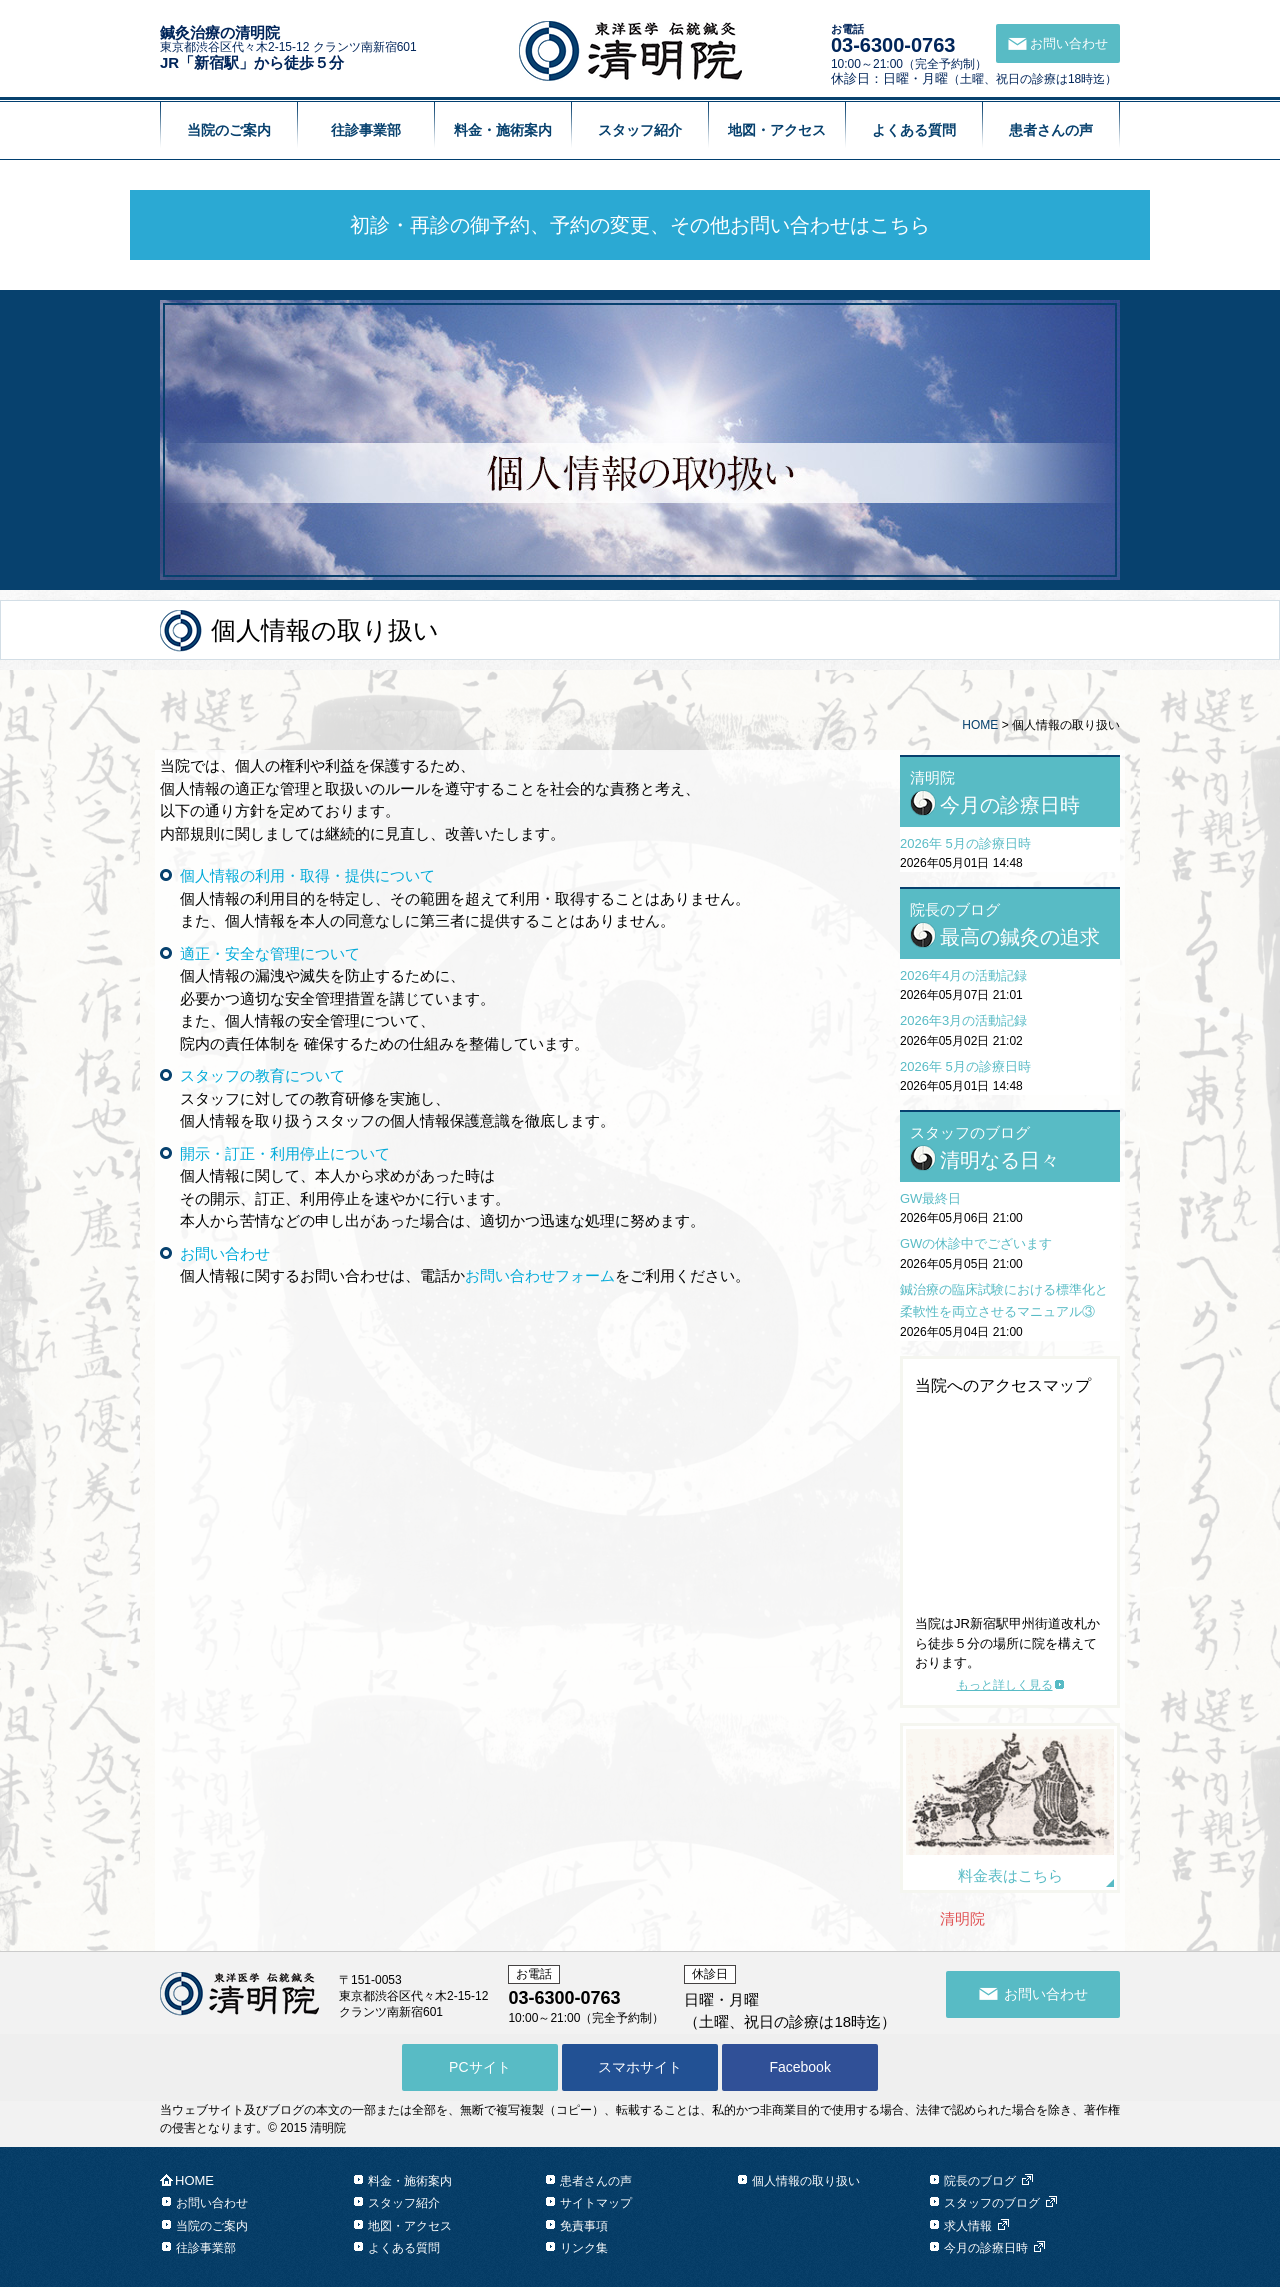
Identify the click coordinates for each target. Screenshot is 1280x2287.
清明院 (962, 1918)
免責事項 (584, 2226)
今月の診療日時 (1010, 805)
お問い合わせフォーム (540, 1275)
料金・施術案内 (503, 130)
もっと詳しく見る (1005, 1685)
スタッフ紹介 (640, 130)
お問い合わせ (212, 2203)
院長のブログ (980, 2181)
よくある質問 (914, 130)
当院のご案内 (229, 130)
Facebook (799, 2067)
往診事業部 (366, 130)
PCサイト (479, 2067)
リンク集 (584, 2248)
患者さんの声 (1051, 130)
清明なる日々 (1000, 1160)
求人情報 (968, 2226)
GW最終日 (930, 1198)
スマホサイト (640, 2067)
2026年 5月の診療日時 (965, 843)
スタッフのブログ (992, 2203)
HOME (980, 725)
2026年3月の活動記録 (963, 1020)
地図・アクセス (777, 130)
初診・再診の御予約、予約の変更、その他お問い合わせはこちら (640, 225)
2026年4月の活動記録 (963, 975)
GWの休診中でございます (976, 1243)
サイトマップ (596, 2203)
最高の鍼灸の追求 (1020, 937)
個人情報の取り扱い (806, 2181)
